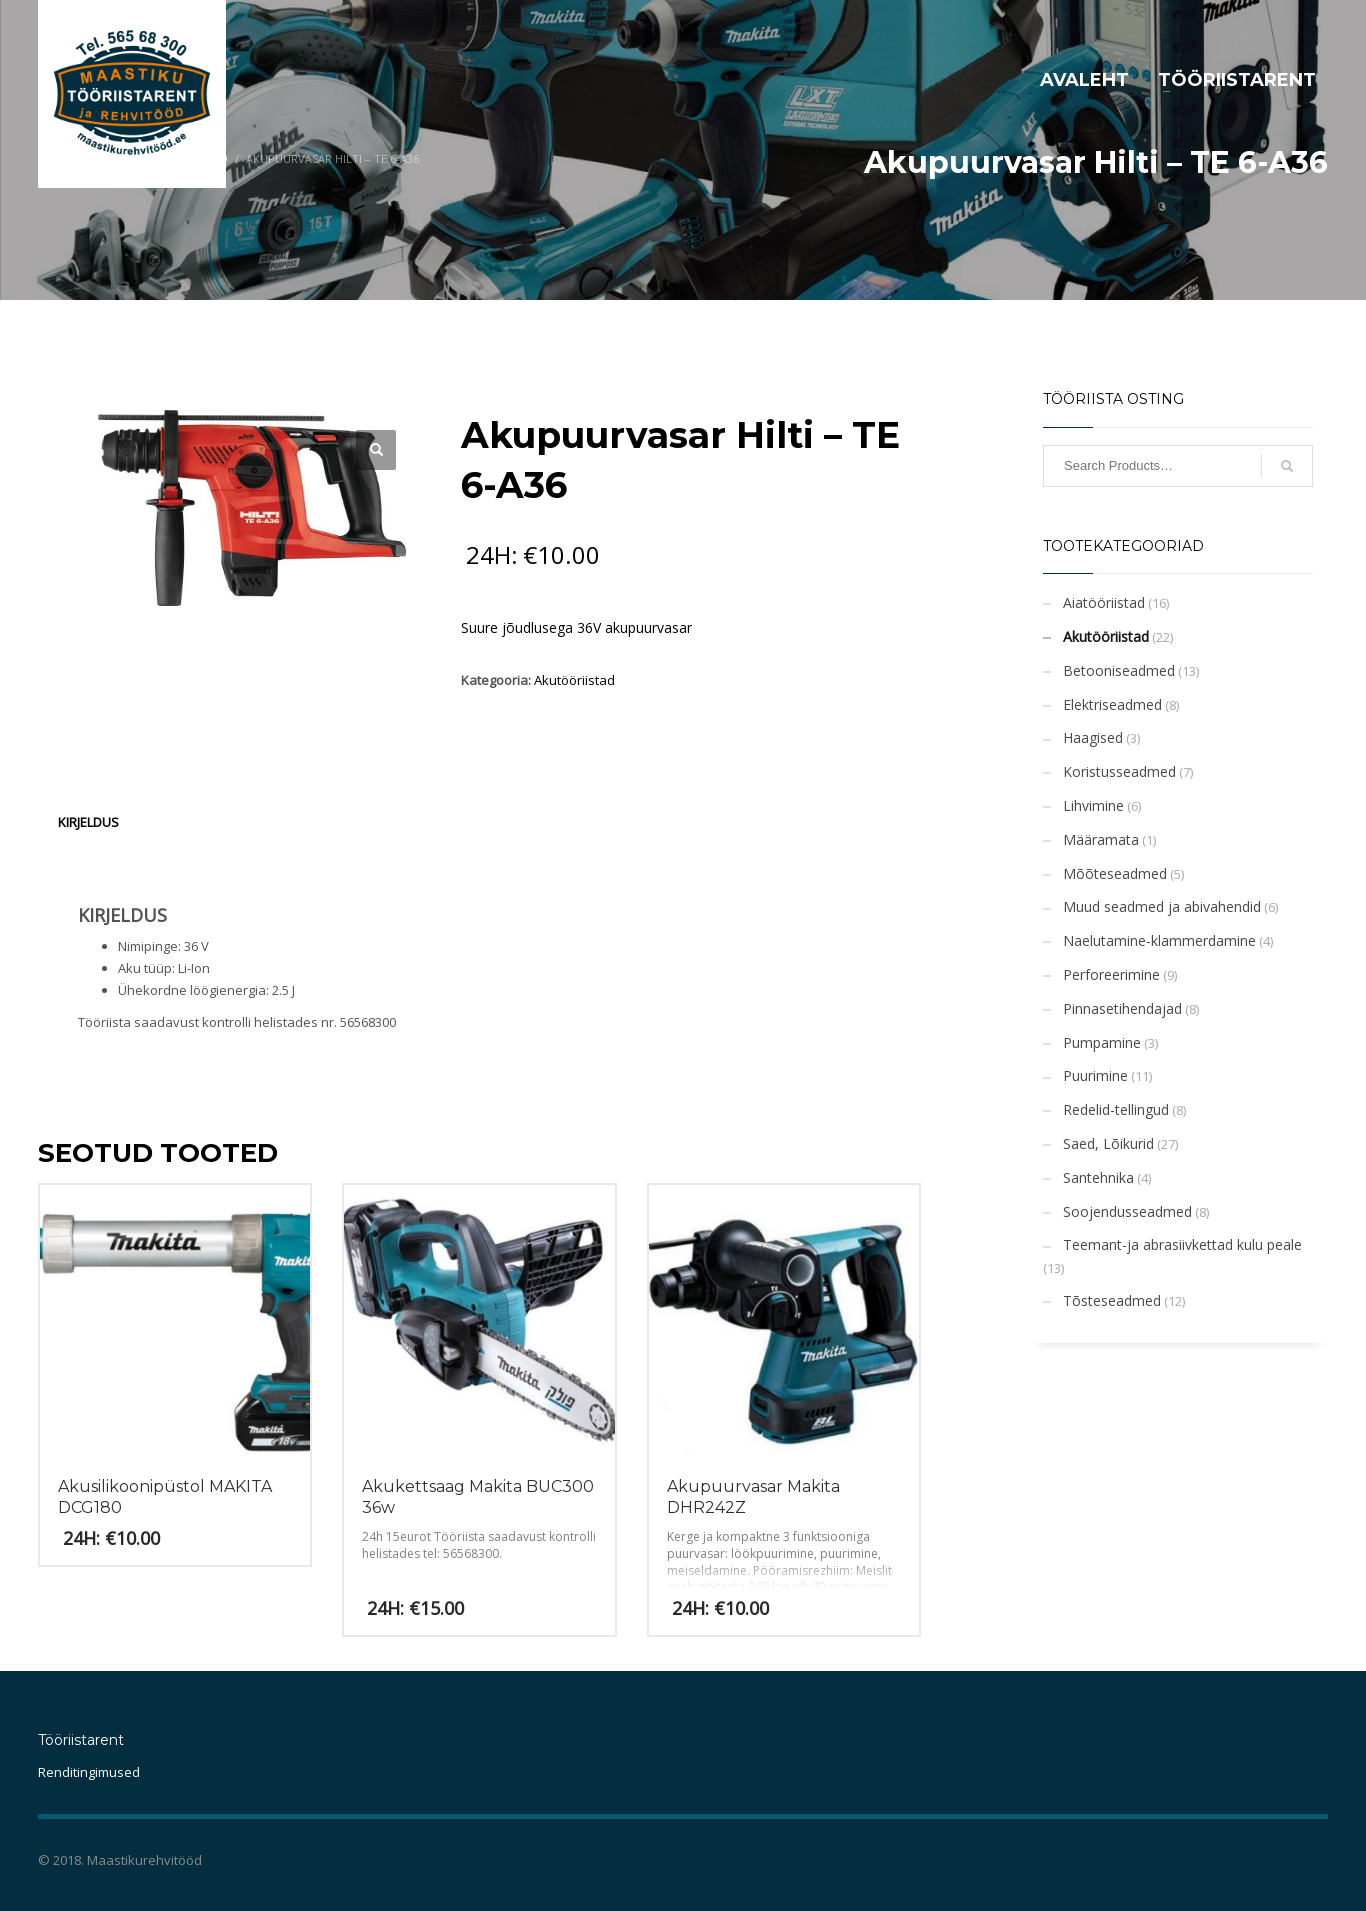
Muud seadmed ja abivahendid (1162, 906)
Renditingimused (89, 1772)
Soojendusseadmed (1127, 1211)
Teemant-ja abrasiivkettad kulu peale (1182, 1244)
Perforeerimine (1111, 974)
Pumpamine (1102, 1042)
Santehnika (1098, 1177)
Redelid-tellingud (1116, 1109)
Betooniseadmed (1119, 670)
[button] (376, 450)
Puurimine (1095, 1075)
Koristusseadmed (1119, 771)
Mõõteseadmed (1115, 873)
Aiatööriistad (1104, 602)
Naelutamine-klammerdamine (1159, 940)
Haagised (1093, 737)
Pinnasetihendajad (1122, 1008)
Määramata (1101, 839)
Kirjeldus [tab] (88, 822)
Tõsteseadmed (1112, 1300)
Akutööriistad (574, 680)
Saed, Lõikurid (1108, 1143)
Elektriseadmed (1112, 704)
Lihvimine (1093, 805)
